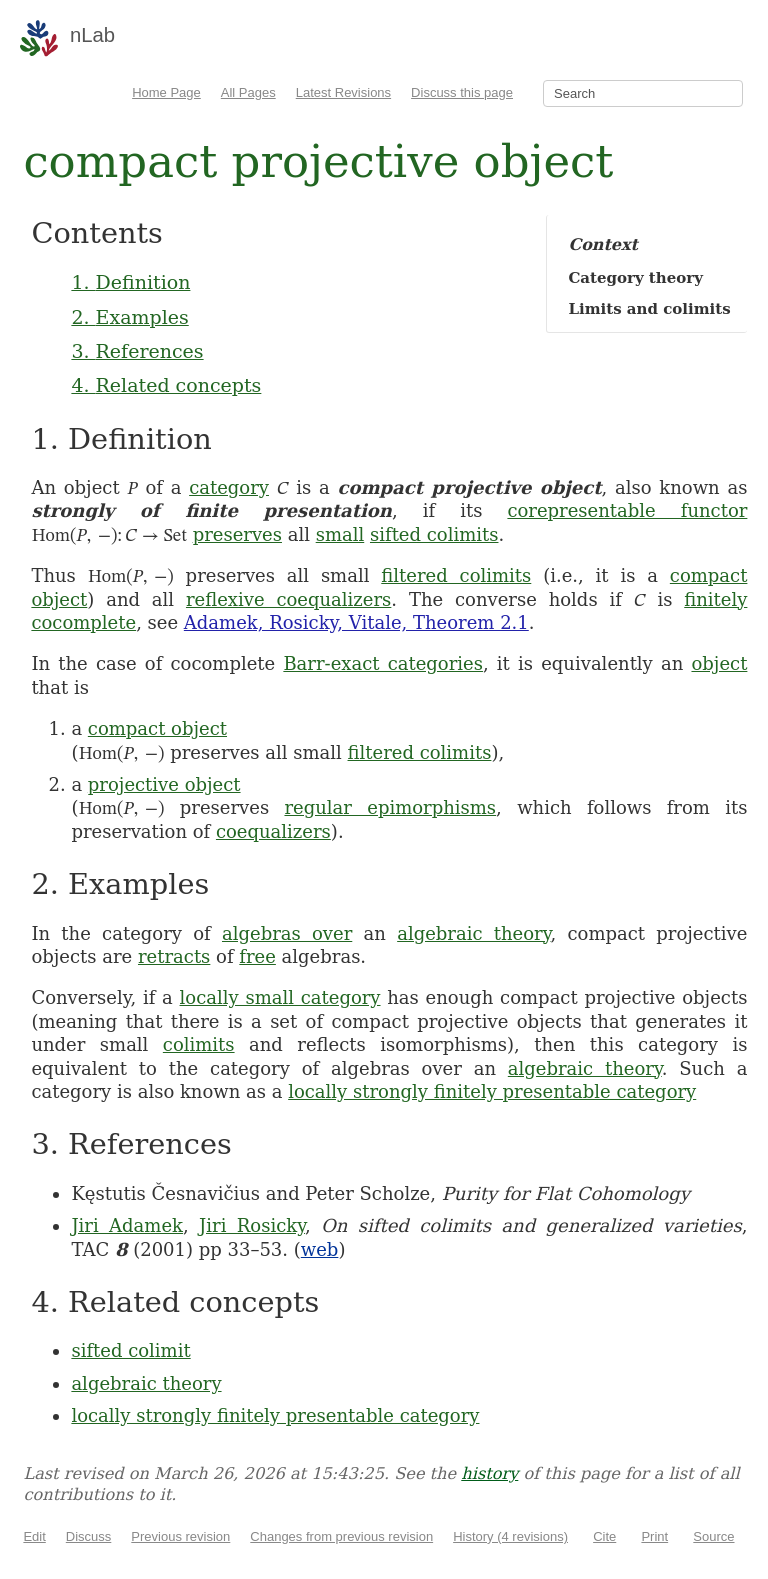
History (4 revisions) (510, 1536)
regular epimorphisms (390, 807)
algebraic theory (473, 933)
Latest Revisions (343, 92)
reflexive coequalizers (288, 599)
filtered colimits (456, 575)
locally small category (280, 997)
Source (713, 1536)
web (320, 1249)
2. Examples (129, 317)
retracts (174, 956)
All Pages (248, 92)
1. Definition (130, 282)
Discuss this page (462, 92)
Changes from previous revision (341, 1536)
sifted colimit (130, 1350)
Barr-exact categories (383, 663)
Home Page (166, 92)
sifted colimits (434, 534)
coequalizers (273, 831)
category (229, 487)
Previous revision (180, 1536)
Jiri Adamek (127, 1225)
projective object (164, 784)
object (719, 663)
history (489, 1473)
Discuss (89, 1536)
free (257, 956)
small (340, 534)
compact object (157, 728)
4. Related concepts (166, 385)
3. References (137, 351)
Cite (604, 1536)
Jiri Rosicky (252, 1225)
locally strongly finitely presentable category (492, 1091)
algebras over (287, 933)
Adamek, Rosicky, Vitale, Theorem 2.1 (356, 622)
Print (654, 1536)
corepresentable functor (627, 510)
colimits (199, 1044)
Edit (34, 1536)
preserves (237, 534)
